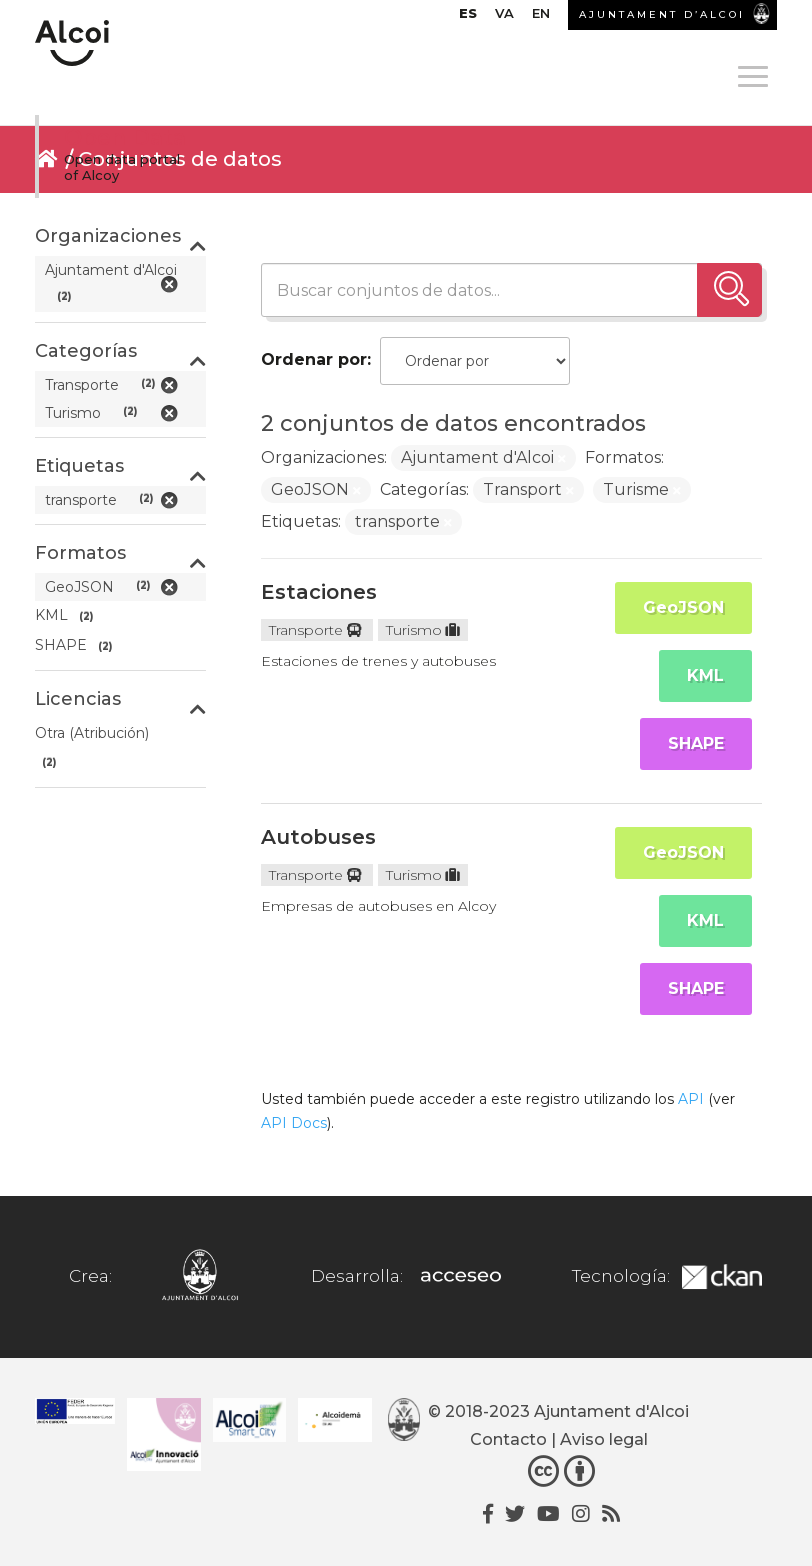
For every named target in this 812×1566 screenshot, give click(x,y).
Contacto (508, 1439)
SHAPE (696, 743)
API (691, 1099)
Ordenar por (314, 359)
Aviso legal (604, 1439)
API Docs (294, 1123)
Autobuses (318, 837)
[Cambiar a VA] (504, 18)
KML (705, 675)
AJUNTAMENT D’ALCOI (662, 14)
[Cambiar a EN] (541, 18)
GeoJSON (683, 607)
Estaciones (319, 592)
